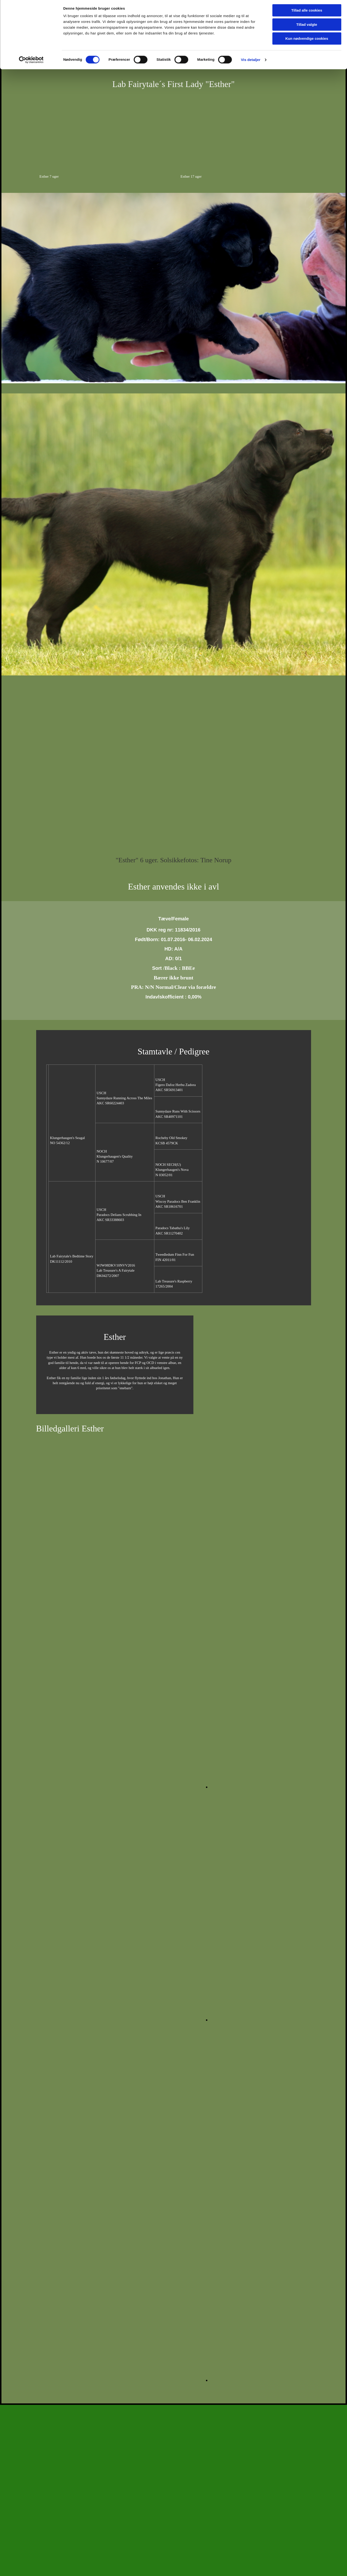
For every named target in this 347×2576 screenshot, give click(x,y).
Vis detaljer (250, 92)
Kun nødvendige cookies (306, 71)
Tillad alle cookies (306, 42)
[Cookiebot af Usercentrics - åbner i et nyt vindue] (31, 92)
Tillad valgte (306, 57)
